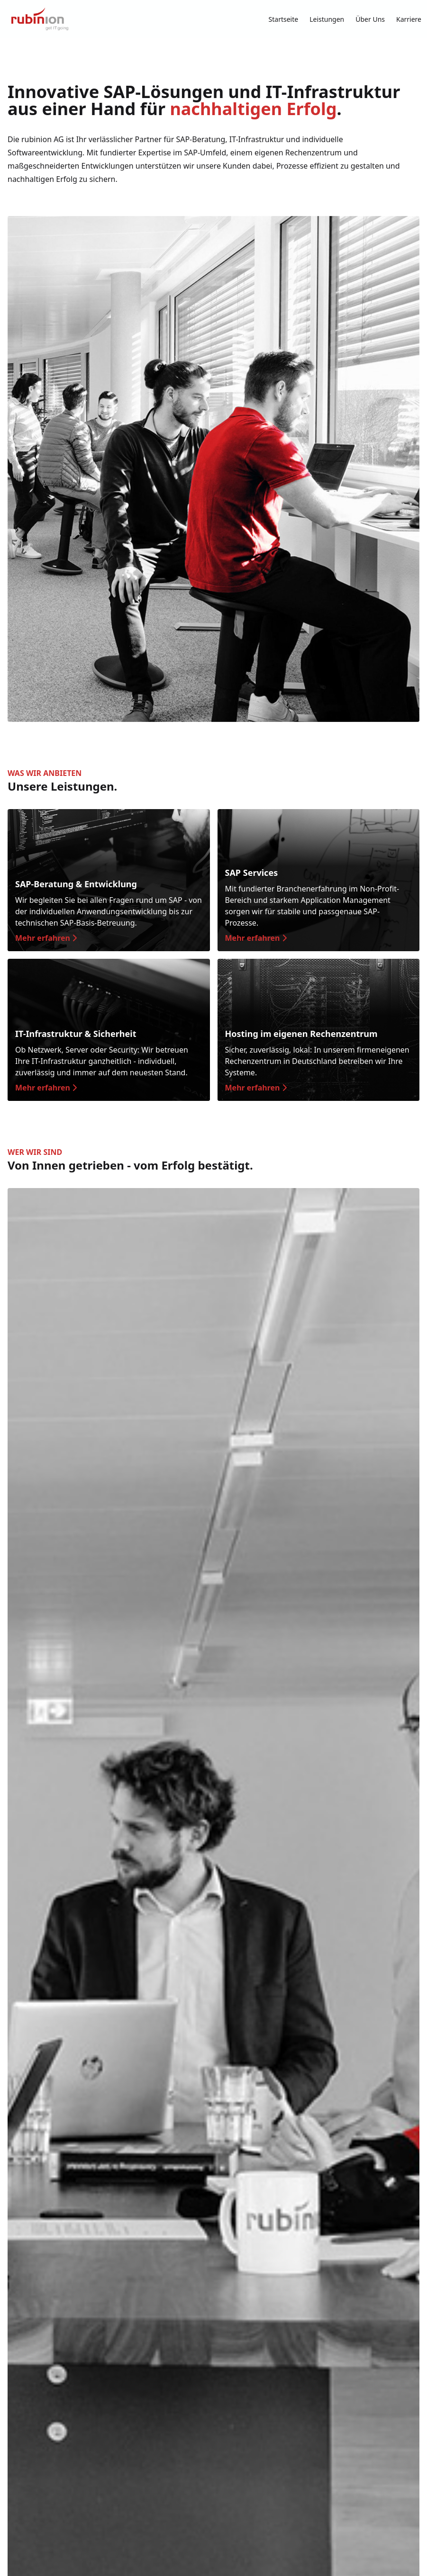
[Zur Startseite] (39, 19)
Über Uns (370, 19)
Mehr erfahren (46, 938)
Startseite (284, 19)
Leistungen (326, 19)
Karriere (408, 19)
